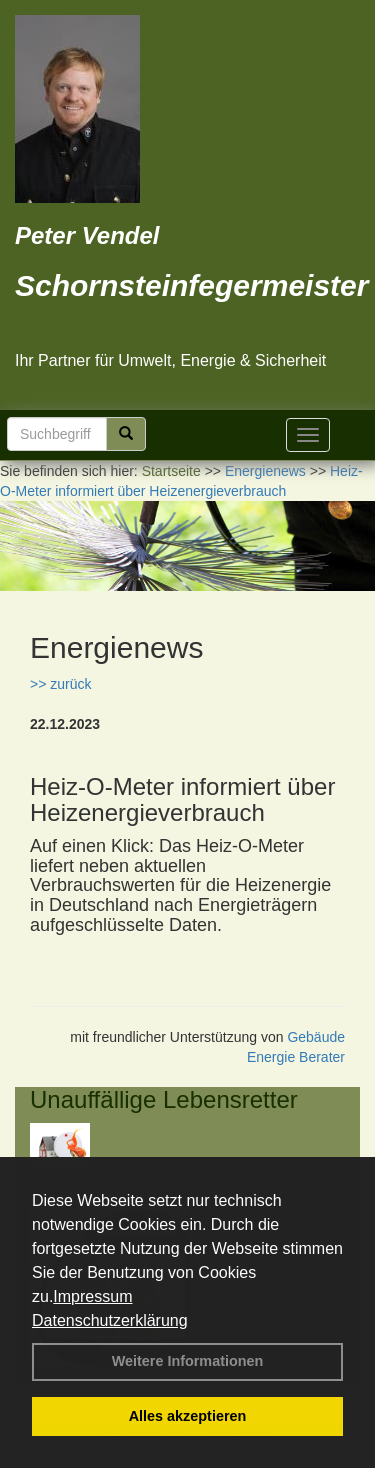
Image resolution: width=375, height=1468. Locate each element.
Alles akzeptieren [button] (188, 1416)
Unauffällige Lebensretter (164, 1099)
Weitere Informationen (188, 1361)
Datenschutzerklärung (110, 1320)
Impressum (92, 1296)
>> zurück (60, 684)
